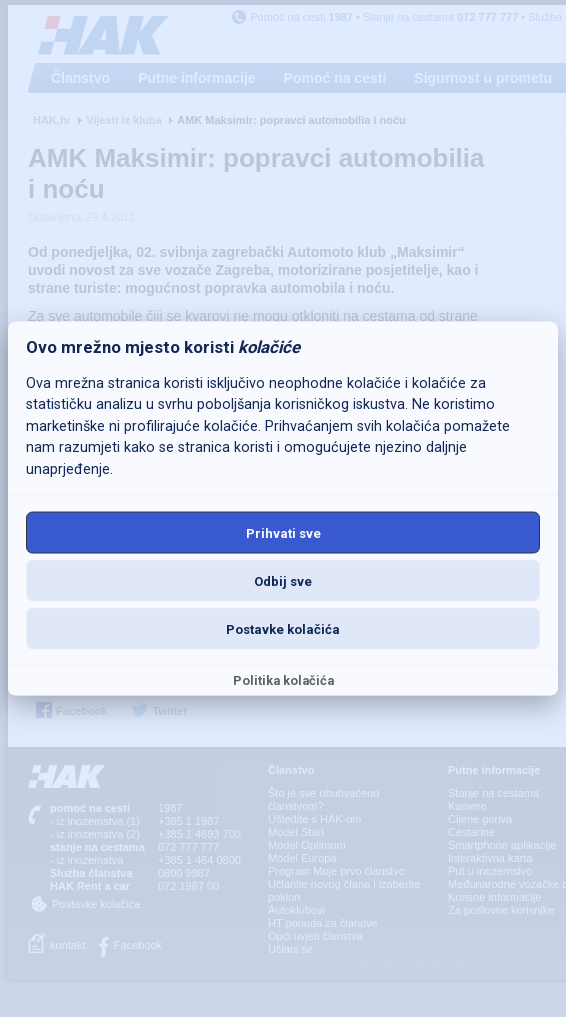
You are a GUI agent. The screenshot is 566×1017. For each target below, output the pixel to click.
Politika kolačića (283, 680)
